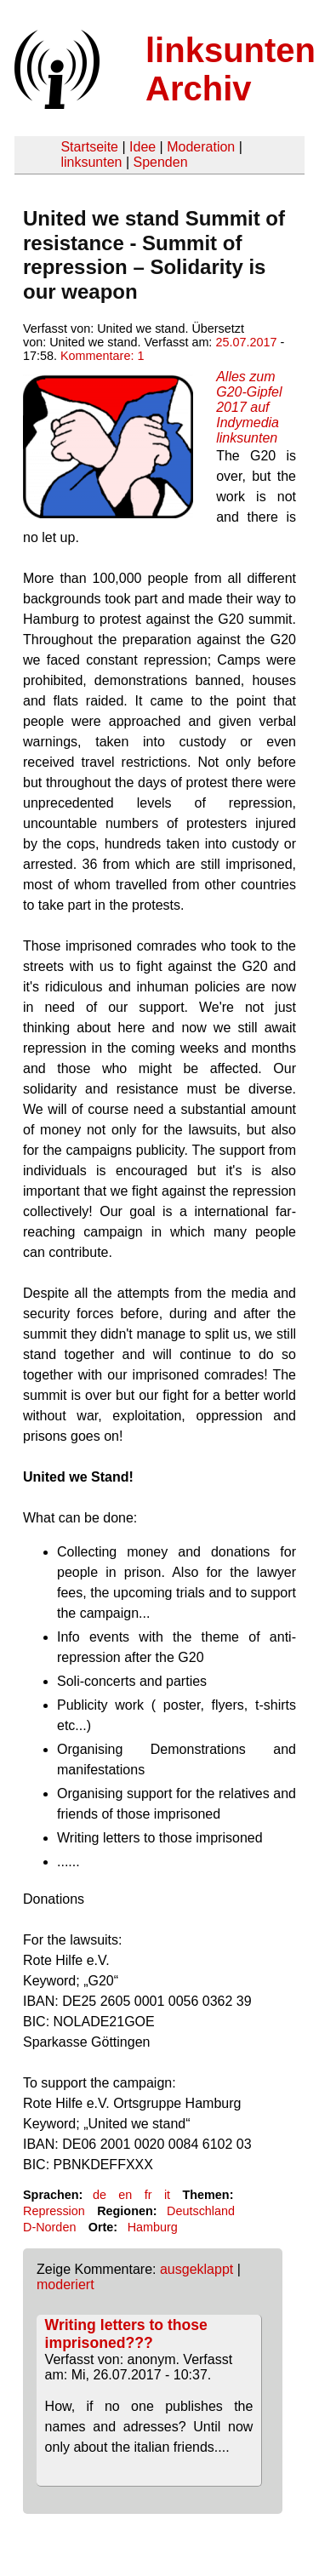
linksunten (91, 162)
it (167, 2195)
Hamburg (153, 2227)
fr (148, 2195)
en (125, 2195)
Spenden (160, 162)
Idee (142, 147)
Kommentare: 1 (102, 356)
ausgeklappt (196, 2269)
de (99, 2195)
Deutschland (201, 2211)
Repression (54, 2211)
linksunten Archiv (230, 69)
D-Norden (49, 2227)
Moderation (201, 147)
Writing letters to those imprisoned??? (126, 2333)
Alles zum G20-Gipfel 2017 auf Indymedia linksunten (249, 407)
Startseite (89, 147)
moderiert (65, 2284)
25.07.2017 (245, 342)
